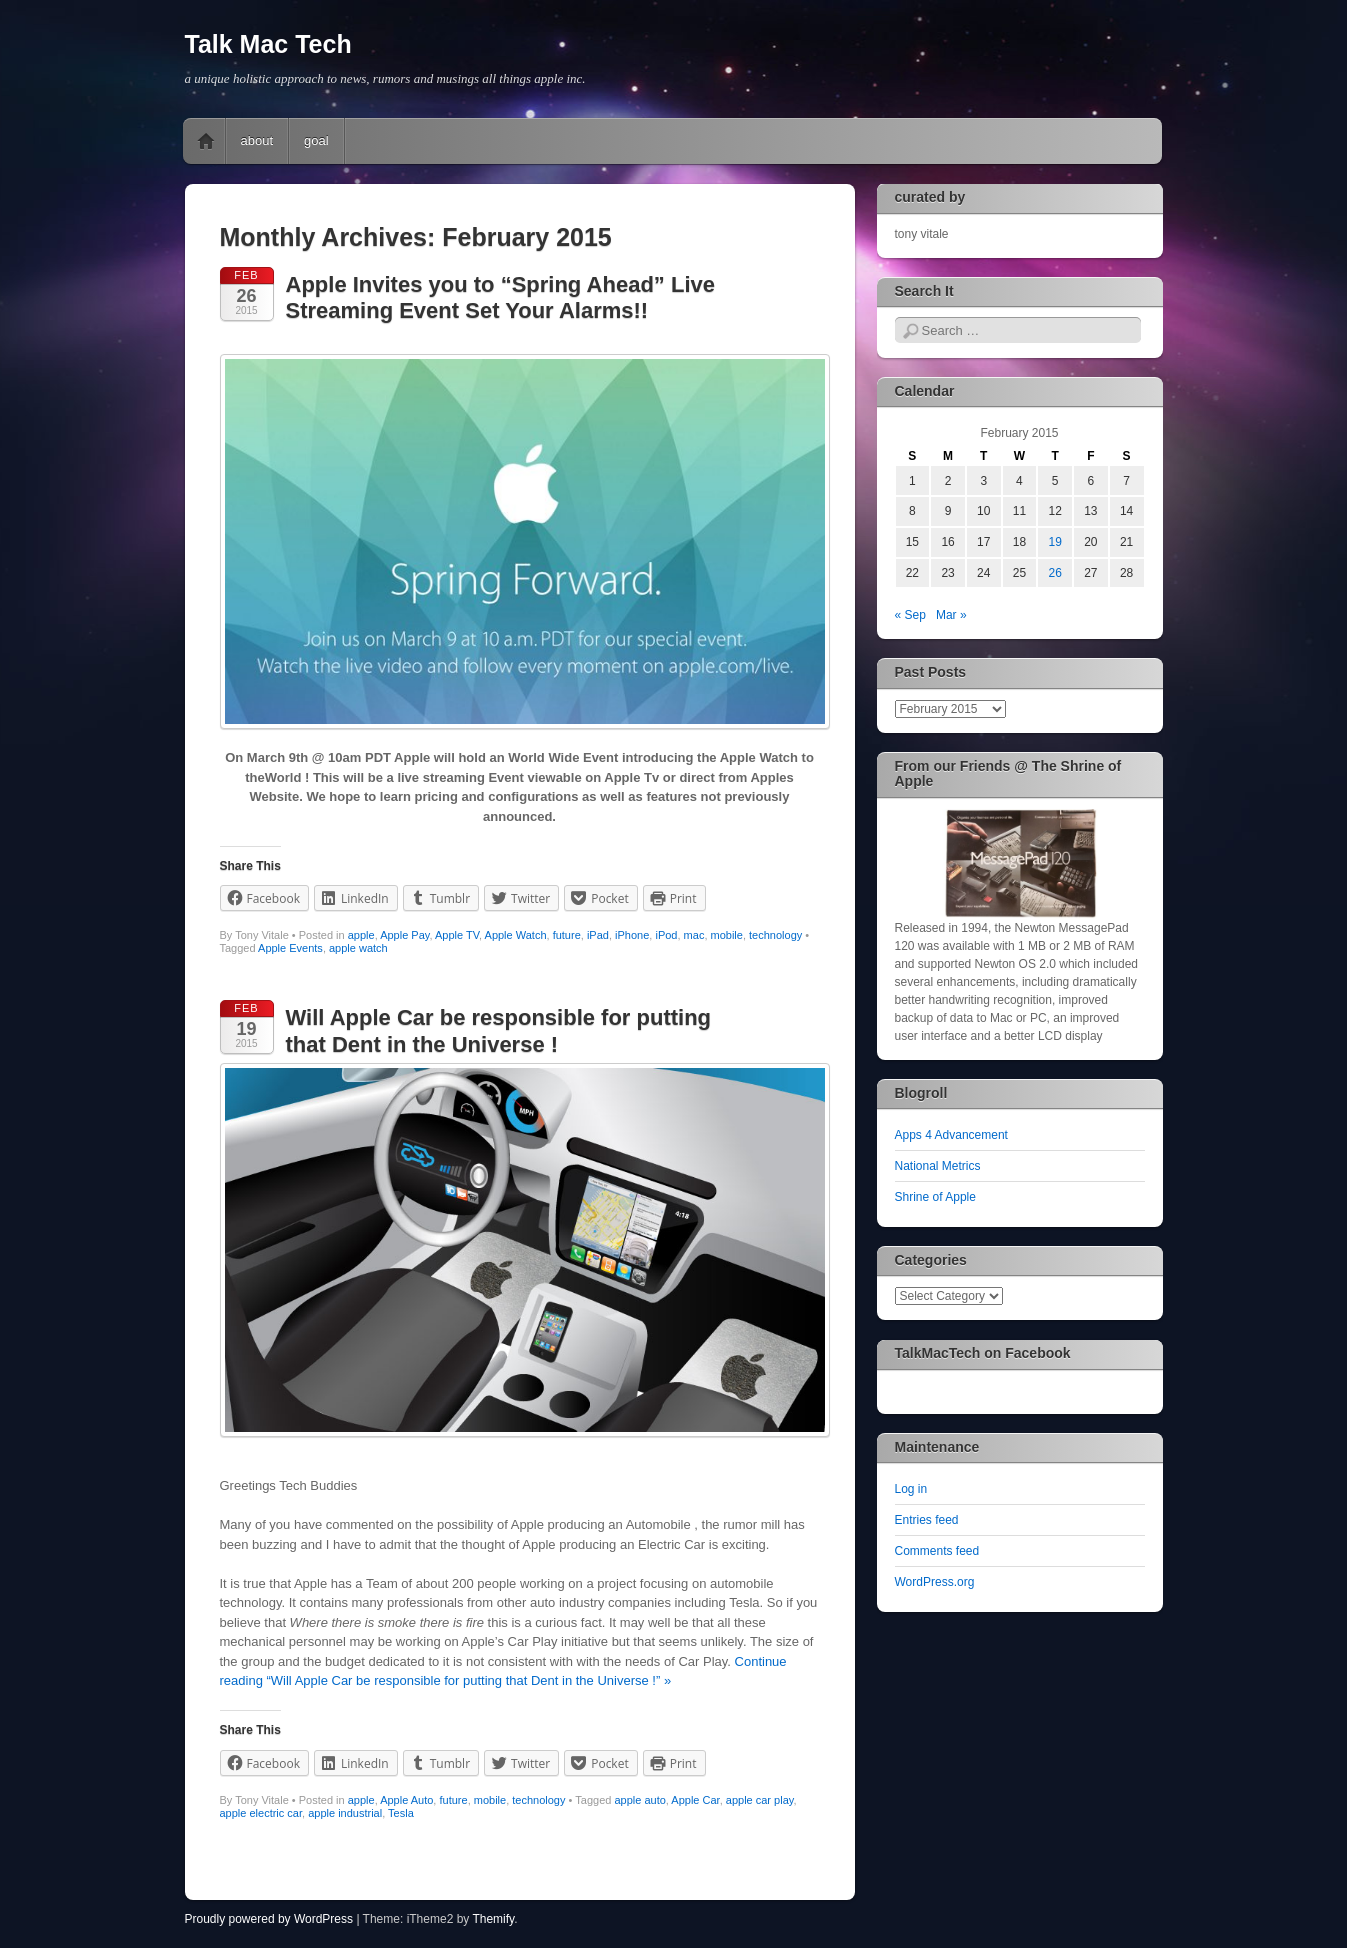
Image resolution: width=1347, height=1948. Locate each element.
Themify (493, 1919)
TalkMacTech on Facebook (983, 1353)
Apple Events (290, 948)
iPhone (632, 935)
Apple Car (695, 1800)
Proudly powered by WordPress (269, 1919)
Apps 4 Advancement (951, 1135)
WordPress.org (935, 1582)
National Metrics (938, 1166)
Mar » (951, 615)
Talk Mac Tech (268, 44)
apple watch (358, 948)
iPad (598, 935)
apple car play (760, 1800)
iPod (666, 935)
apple (361, 935)
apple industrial (345, 1813)
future (567, 935)
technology (775, 935)
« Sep (910, 615)
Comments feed (937, 1551)
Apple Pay (404, 935)
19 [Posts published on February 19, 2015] (1054, 542)
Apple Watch (516, 935)
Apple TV (457, 935)
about (257, 140)
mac (694, 935)
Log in (911, 1489)
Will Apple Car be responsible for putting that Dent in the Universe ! (499, 1030)
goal (316, 140)
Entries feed (927, 1520)
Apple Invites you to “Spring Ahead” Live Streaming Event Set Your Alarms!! (500, 297)
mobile (727, 935)
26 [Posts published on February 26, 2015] (1054, 573)
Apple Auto (406, 1800)
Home (206, 141)
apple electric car (261, 1813)
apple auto (639, 1800)
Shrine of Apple (935, 1197)
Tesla (401, 1813)
